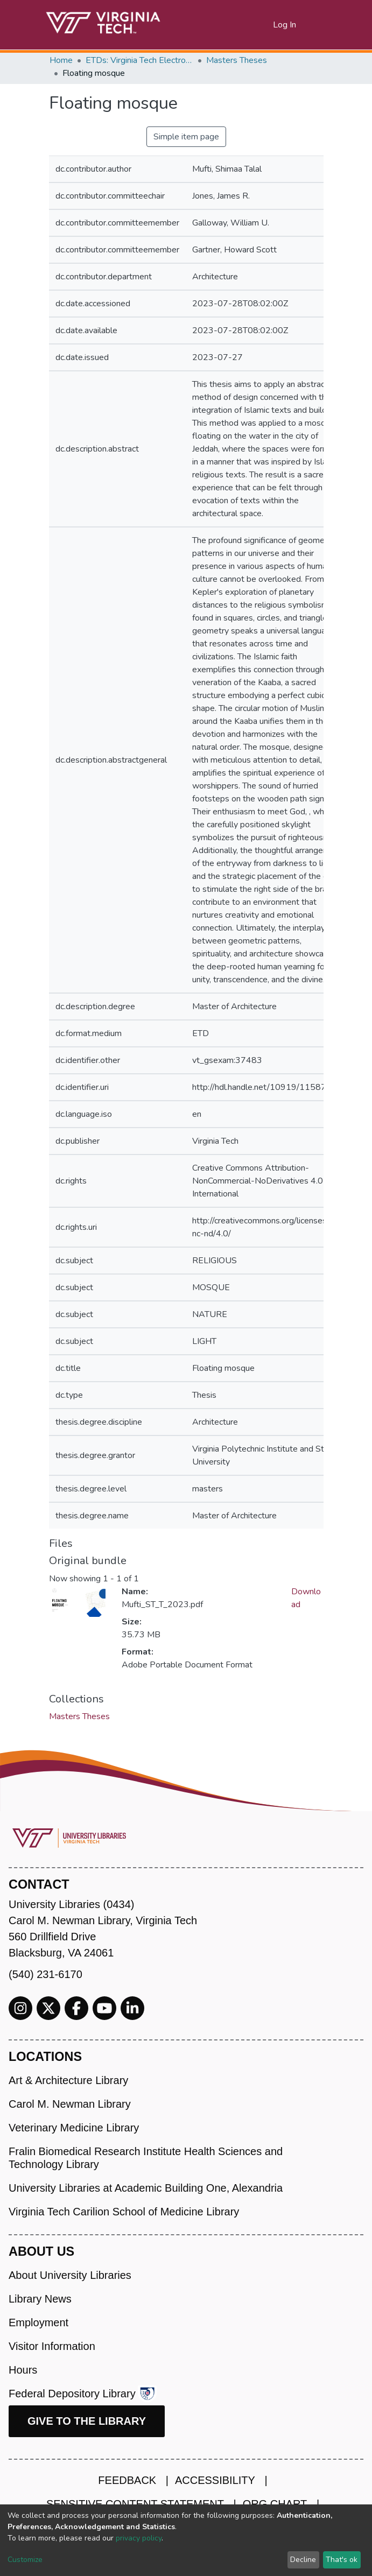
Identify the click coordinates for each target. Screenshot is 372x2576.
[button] (265, 24)
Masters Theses (236, 60)
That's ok (341, 2559)
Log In (285, 25)
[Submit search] (251, 24)
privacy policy (139, 2538)
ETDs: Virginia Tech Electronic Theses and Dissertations (139, 60)
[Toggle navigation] (316, 25)
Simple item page (186, 137)
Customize (25, 2559)
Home (61, 60)
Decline (303, 2559)
